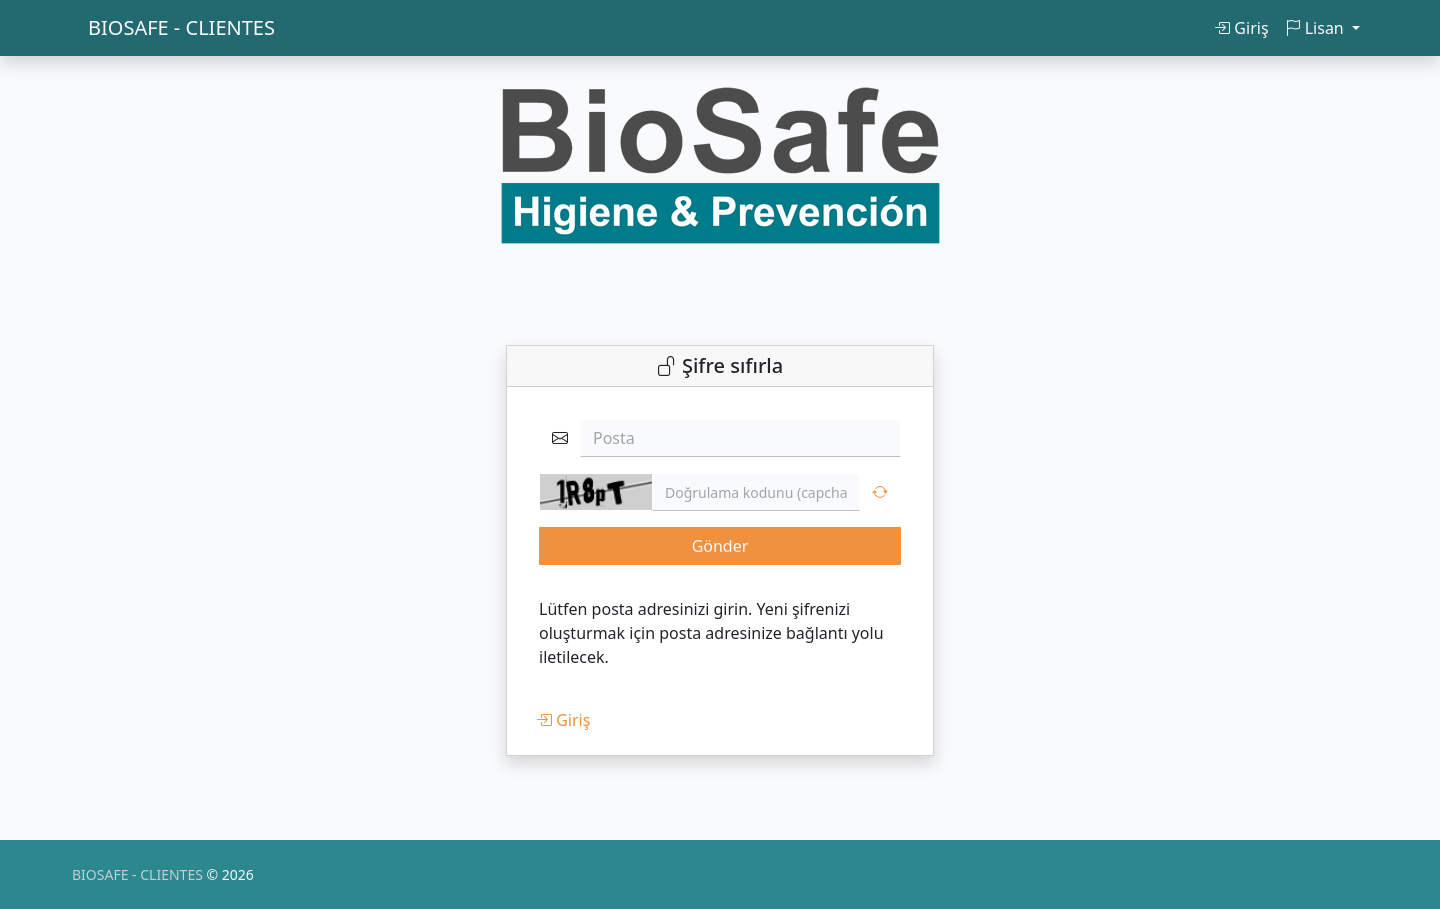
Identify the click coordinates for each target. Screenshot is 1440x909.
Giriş (1241, 28)
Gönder (720, 546)
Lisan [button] (1316, 28)
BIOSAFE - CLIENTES (181, 27)
